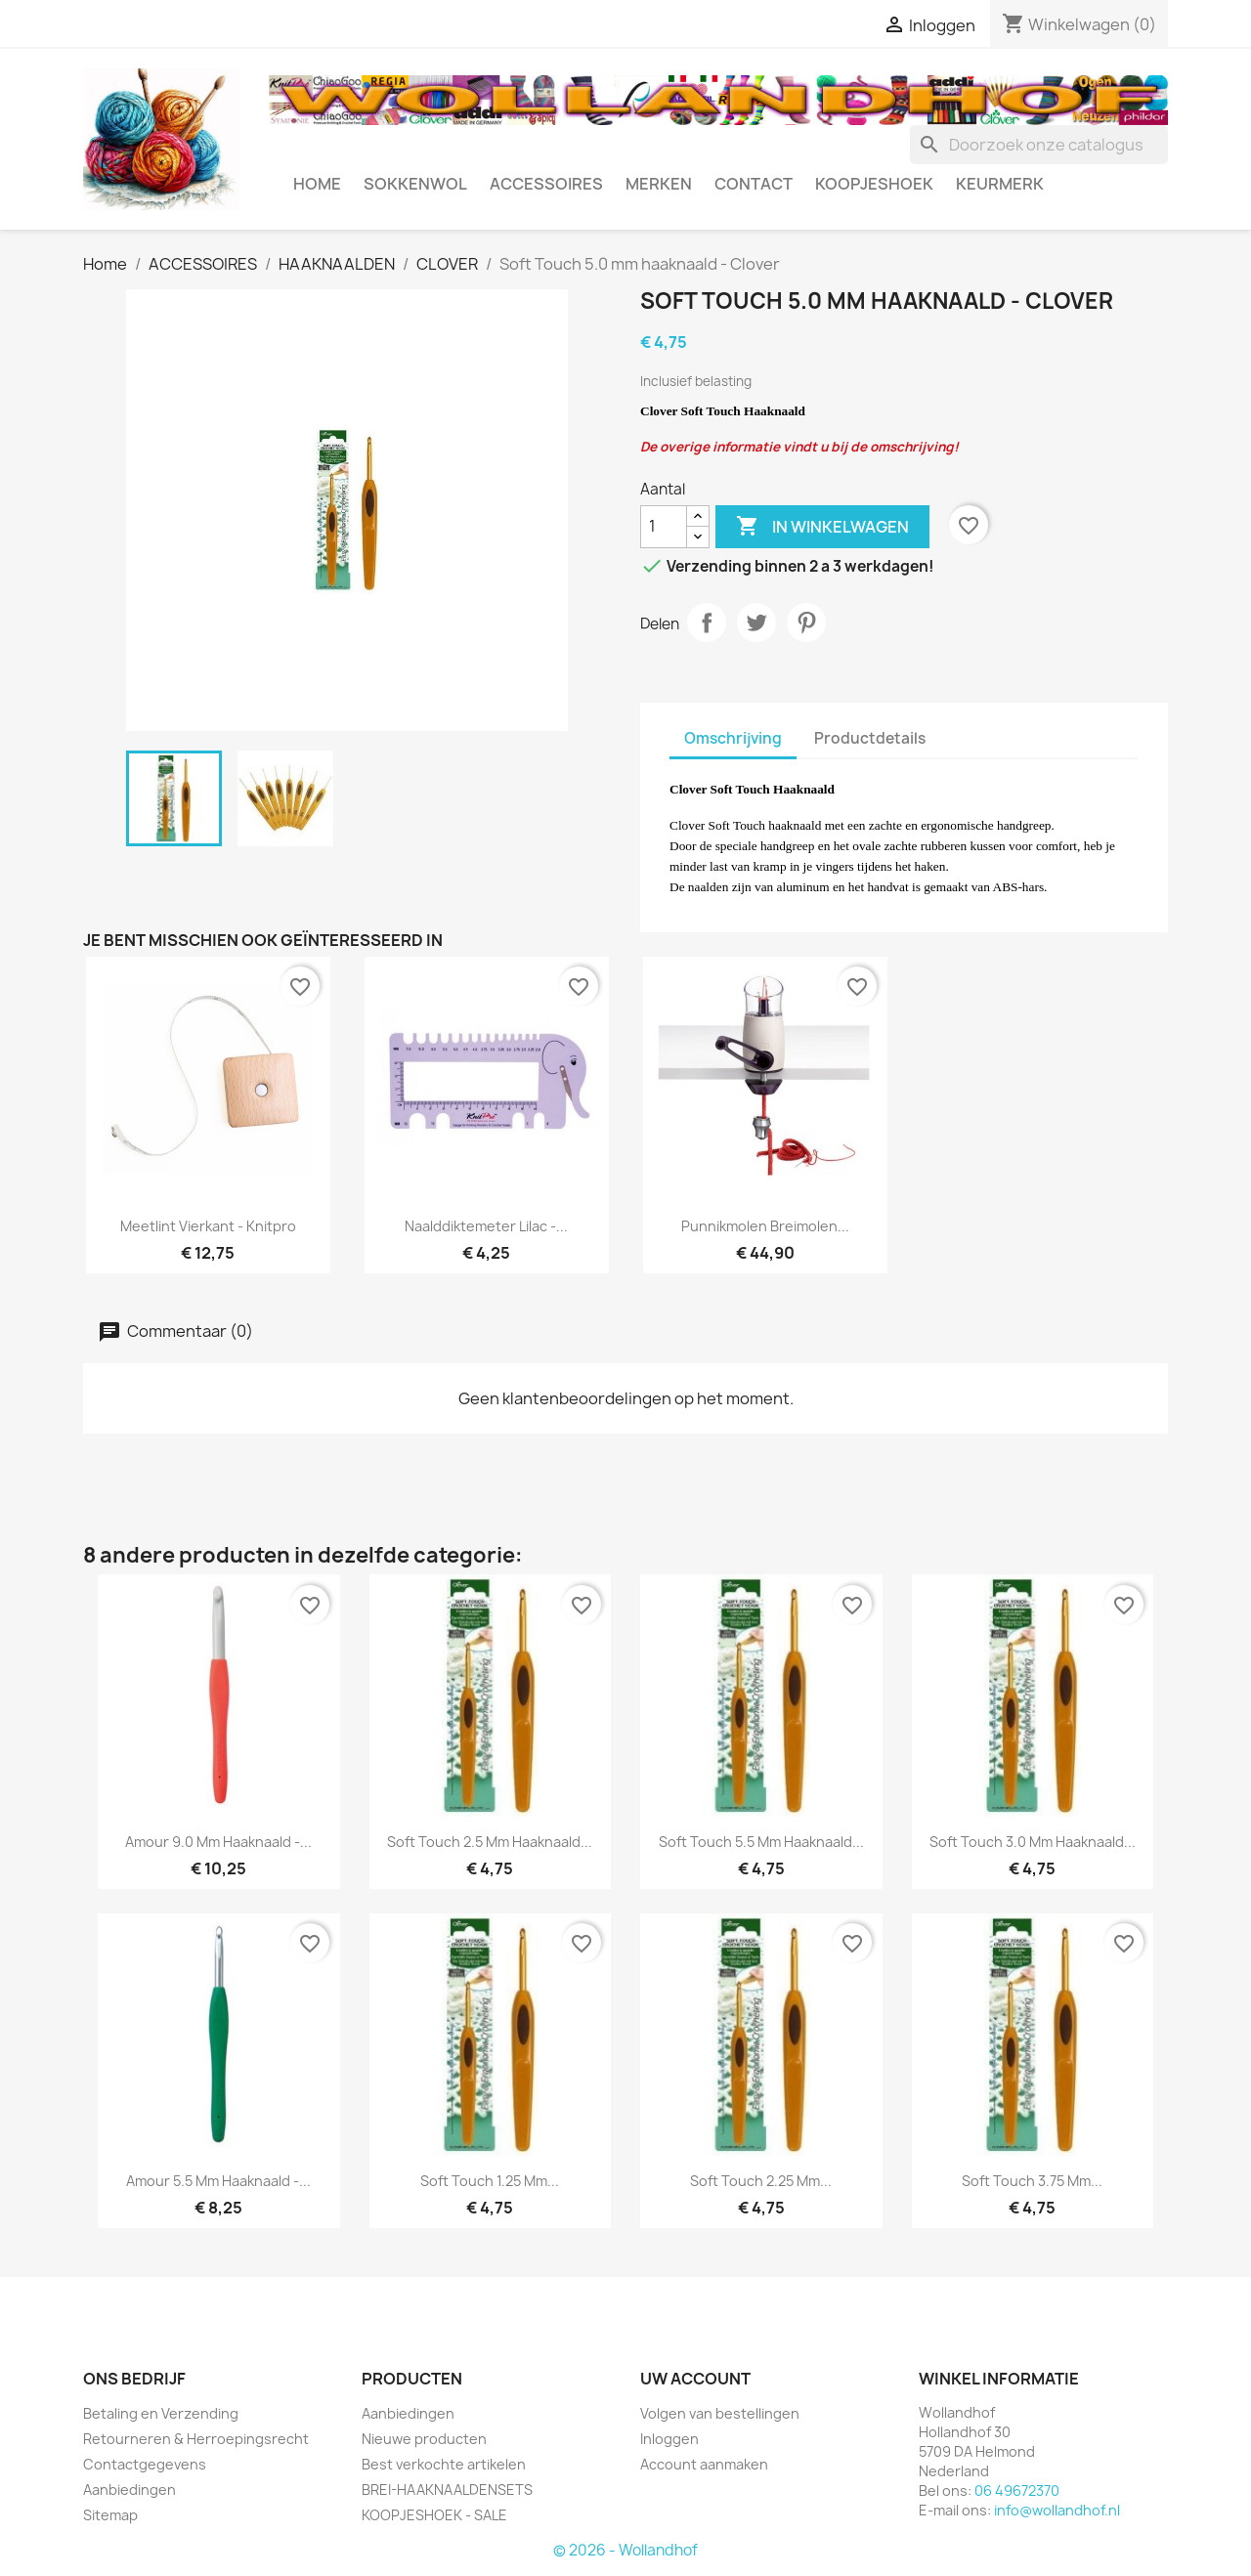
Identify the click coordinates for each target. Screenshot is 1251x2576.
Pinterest (806, 622)
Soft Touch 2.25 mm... (761, 2180)
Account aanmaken (704, 2464)
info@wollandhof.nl (1057, 2510)
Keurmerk (1000, 183)
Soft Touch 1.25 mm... (489, 2180)
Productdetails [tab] (870, 738)
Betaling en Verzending (160, 2413)
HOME (317, 183)
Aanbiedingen (129, 2489)
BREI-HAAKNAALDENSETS (447, 2489)
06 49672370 (1016, 2490)
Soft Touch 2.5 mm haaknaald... (489, 1841)
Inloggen (669, 2438)
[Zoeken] (1039, 144)
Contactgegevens (144, 2464)
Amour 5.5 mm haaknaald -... (218, 2180)
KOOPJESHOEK (874, 183)
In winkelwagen (822, 526)
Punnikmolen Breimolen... (765, 1226)
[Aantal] (663, 526)
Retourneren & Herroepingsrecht (196, 2438)
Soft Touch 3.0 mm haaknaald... (1032, 1841)
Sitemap (110, 2515)
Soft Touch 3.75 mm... (1032, 2180)
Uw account (695, 2378)
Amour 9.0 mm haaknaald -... (218, 1841)
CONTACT (753, 183)
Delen (706, 622)
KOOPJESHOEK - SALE (434, 2515)
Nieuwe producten (424, 2438)
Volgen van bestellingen (719, 2413)
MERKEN (659, 183)
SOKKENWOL (415, 183)
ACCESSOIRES (546, 183)
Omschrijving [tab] (733, 738)
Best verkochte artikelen (444, 2464)
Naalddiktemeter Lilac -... (486, 1226)
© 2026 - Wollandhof (625, 2550)
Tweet (756, 622)
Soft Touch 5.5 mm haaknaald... (761, 1841)
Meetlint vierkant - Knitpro (208, 1226)
